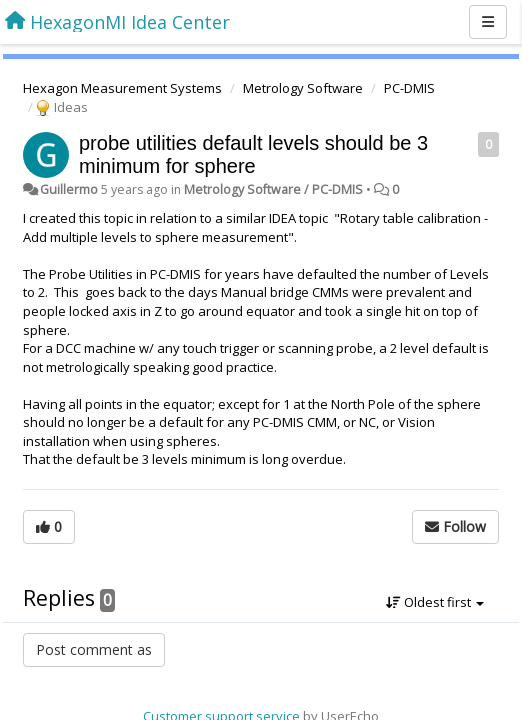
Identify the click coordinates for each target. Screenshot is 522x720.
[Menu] (488, 22)
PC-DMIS (409, 88)
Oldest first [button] (435, 602)
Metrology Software (303, 88)
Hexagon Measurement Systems (122, 88)
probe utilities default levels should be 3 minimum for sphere (253, 154)
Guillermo (69, 189)
